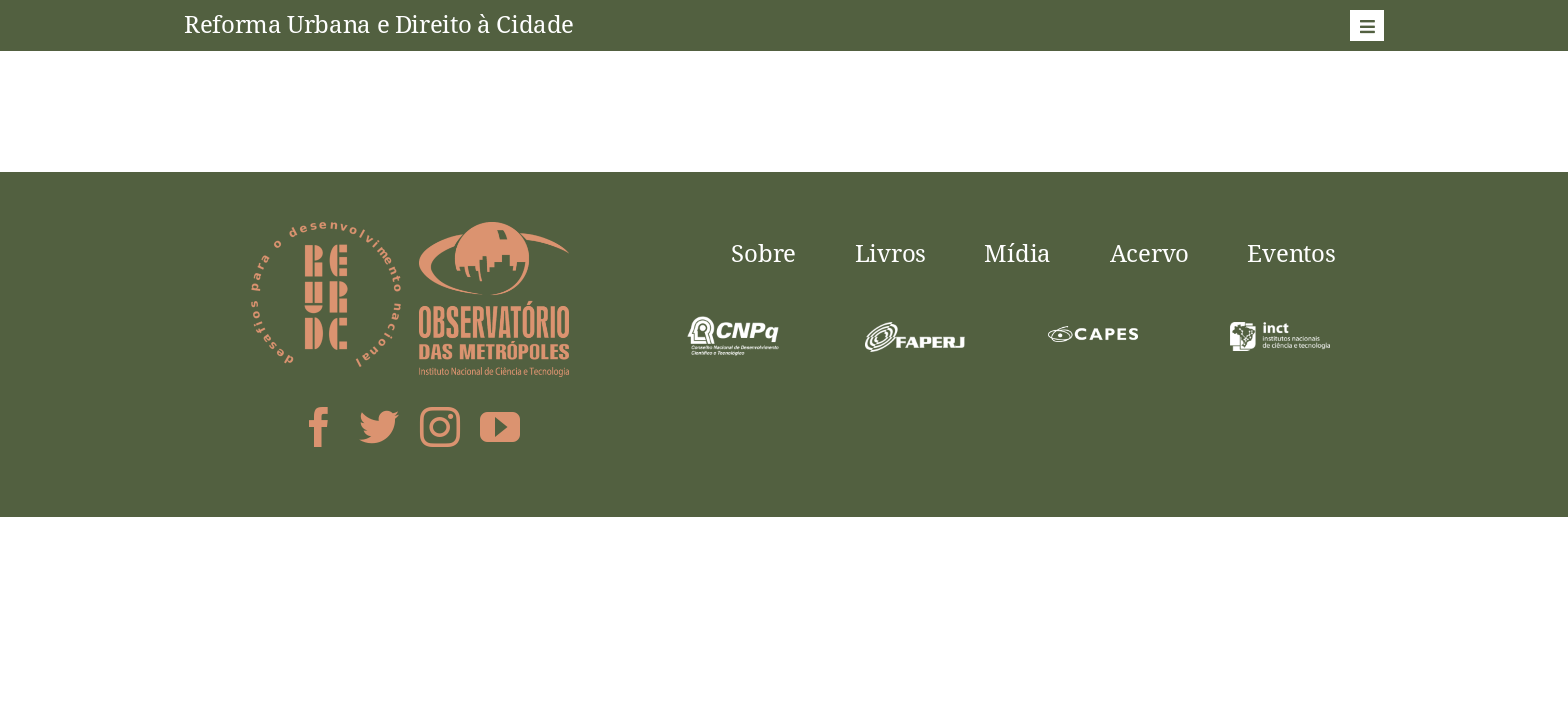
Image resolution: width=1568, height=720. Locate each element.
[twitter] (379, 427)
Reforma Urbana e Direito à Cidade (379, 23)
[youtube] (500, 427)
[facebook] (319, 427)
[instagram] (440, 427)
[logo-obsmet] (494, 230)
